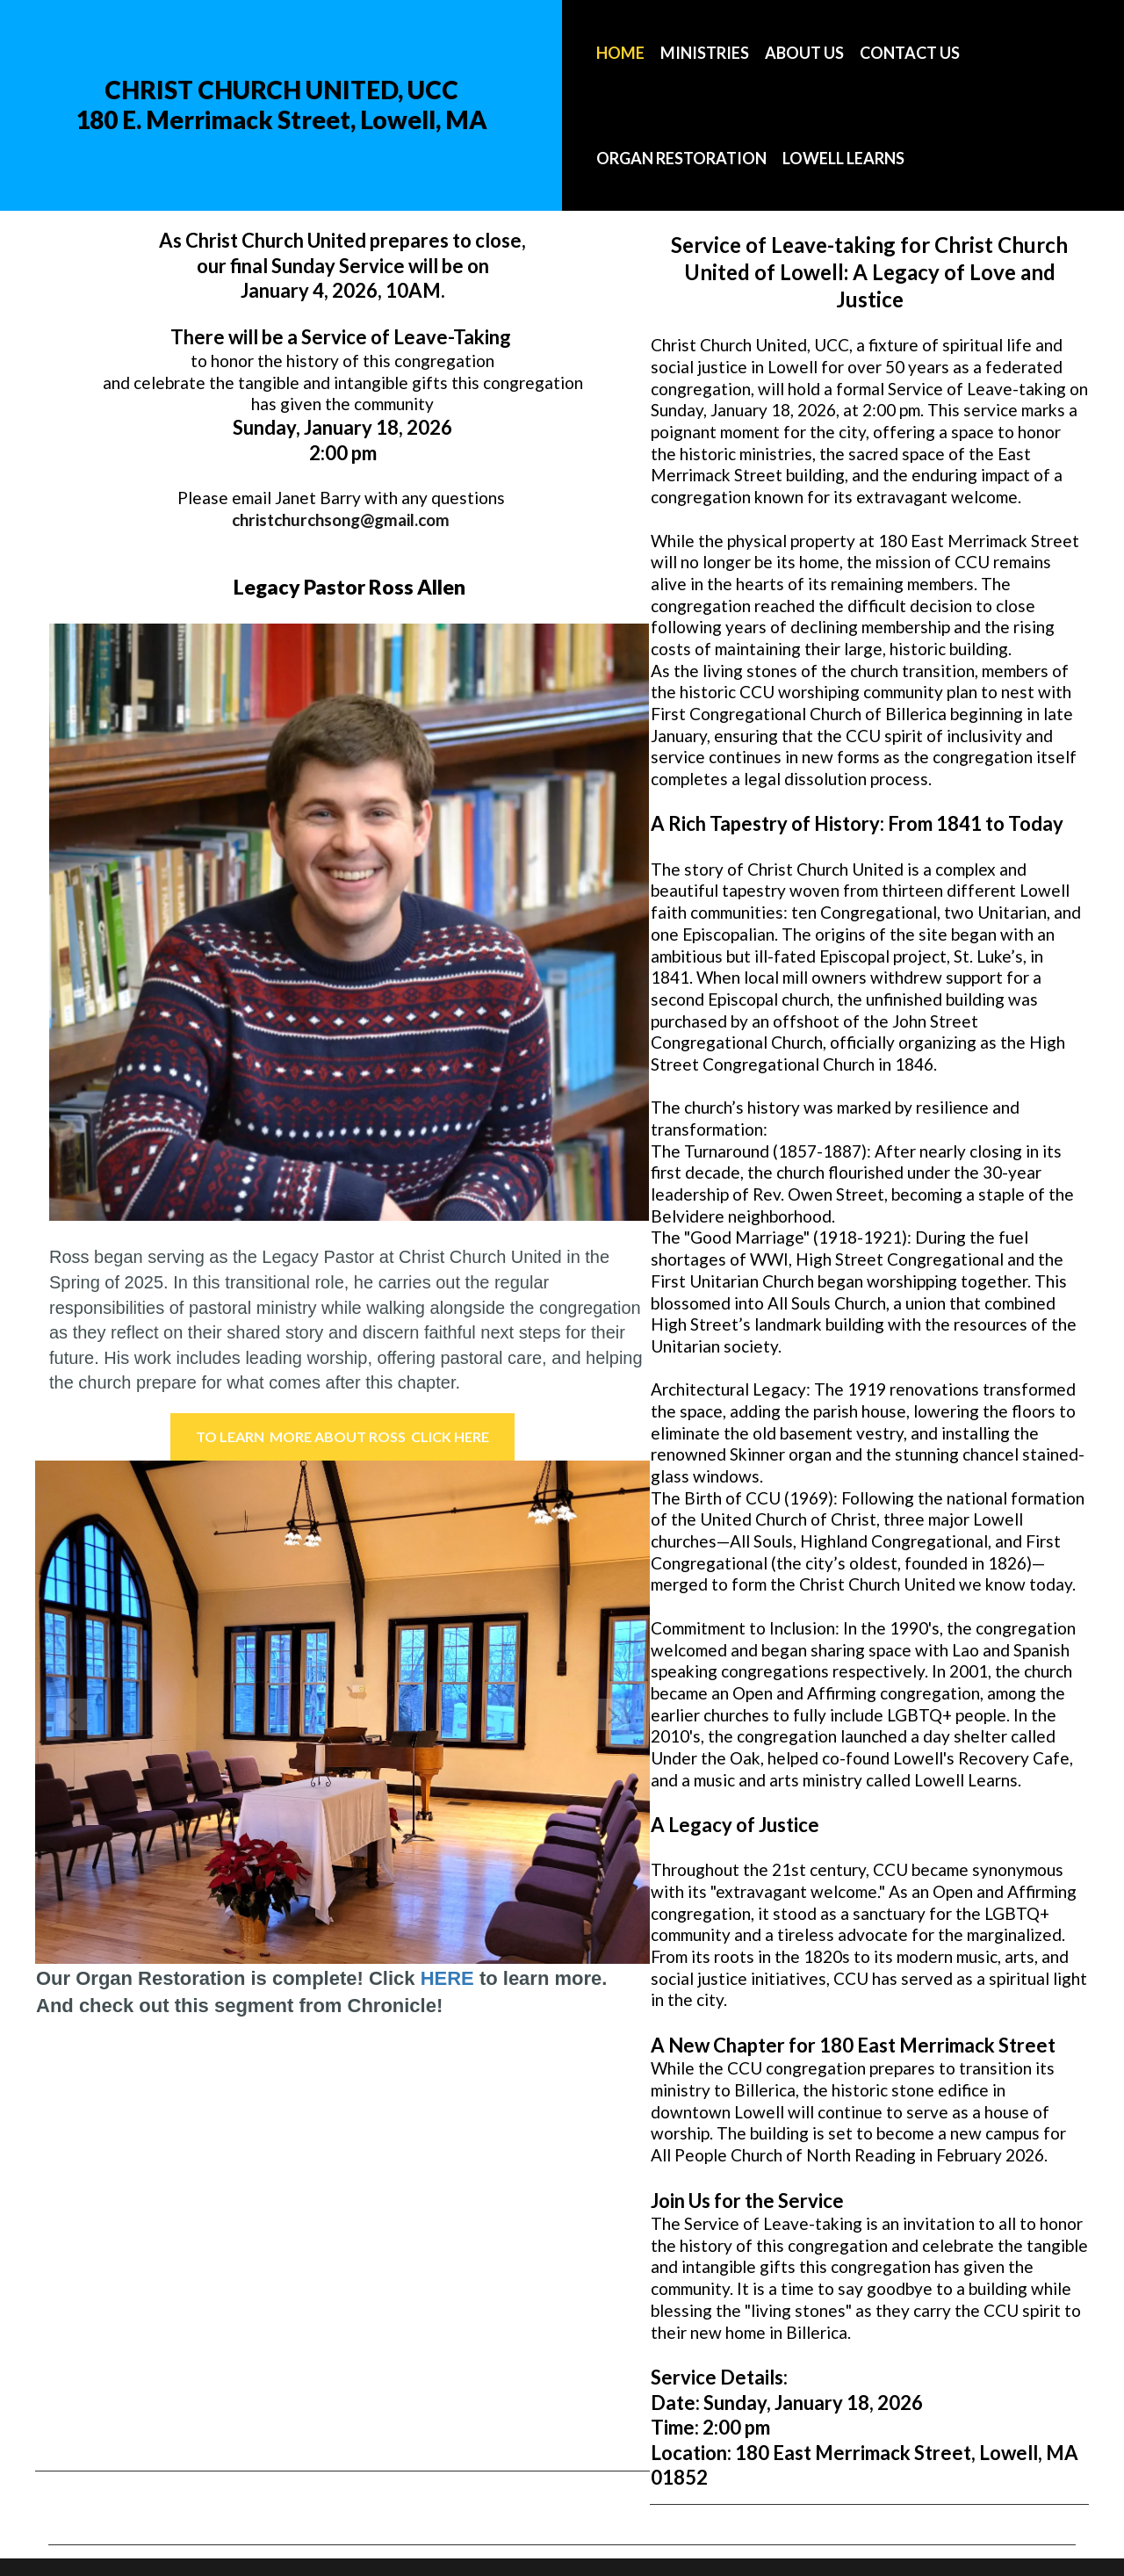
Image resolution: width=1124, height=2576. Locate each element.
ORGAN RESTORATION (681, 158)
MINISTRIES (704, 52)
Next (613, 1714)
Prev (72, 1714)
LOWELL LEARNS (843, 158)
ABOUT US (804, 52)
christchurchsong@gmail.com (341, 519)
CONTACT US (910, 52)
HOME (620, 52)
